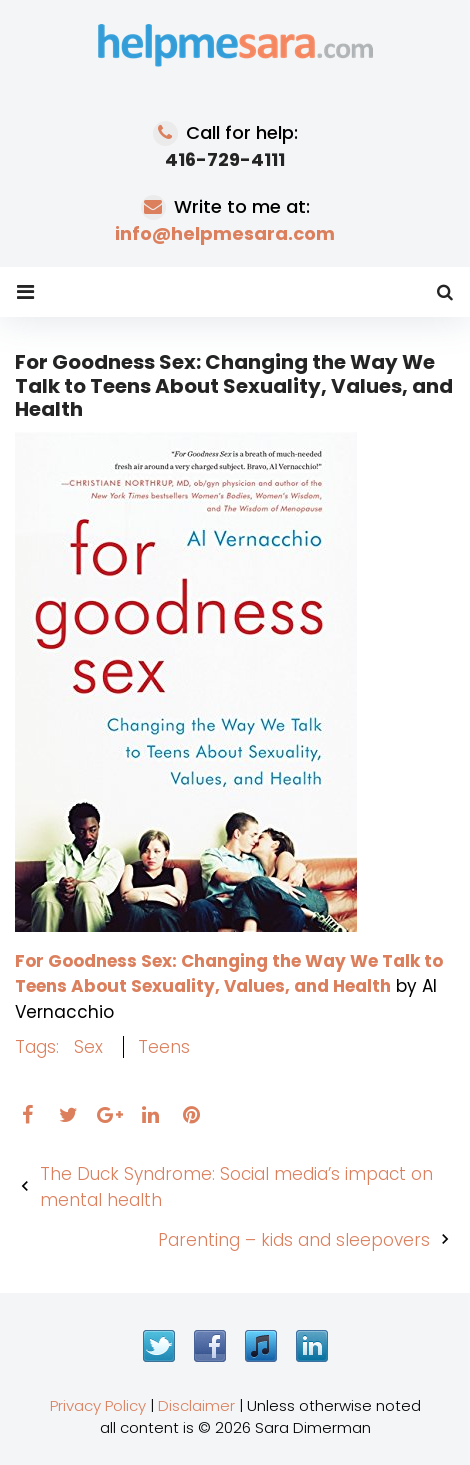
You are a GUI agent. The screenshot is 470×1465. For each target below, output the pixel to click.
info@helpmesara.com (225, 233)
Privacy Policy (98, 1405)
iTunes (261, 1346)
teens (164, 1047)
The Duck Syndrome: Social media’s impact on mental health (236, 1187)
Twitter (159, 1346)
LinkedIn (312, 1346)
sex (88, 1047)
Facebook (210, 1346)
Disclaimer (196, 1405)
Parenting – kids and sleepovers (294, 1240)
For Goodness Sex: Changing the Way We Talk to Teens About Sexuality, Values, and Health (229, 974)
